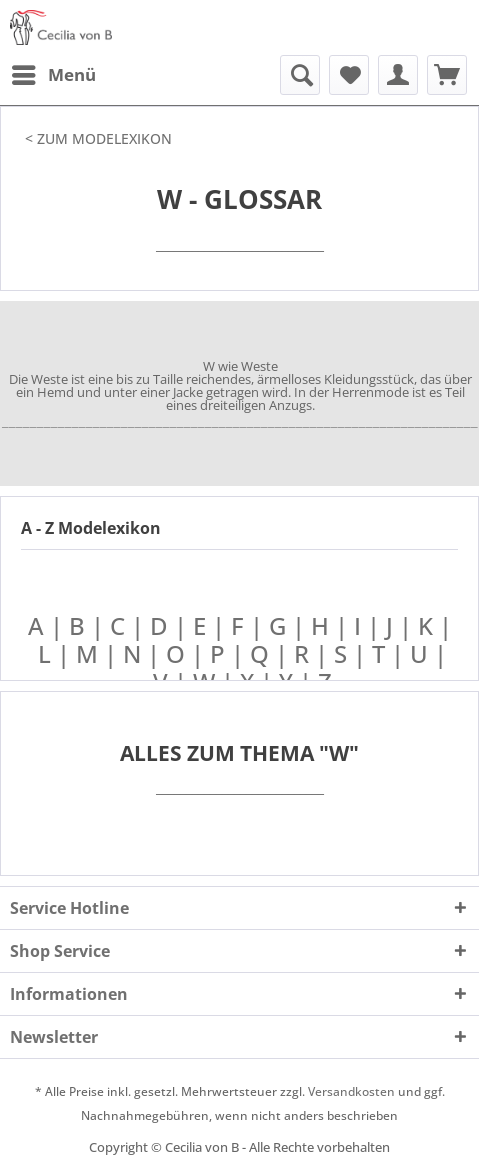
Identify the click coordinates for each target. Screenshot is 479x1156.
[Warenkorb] (447, 75)
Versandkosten (351, 1091)
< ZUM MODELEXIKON (98, 138)
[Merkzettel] (349, 75)
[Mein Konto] (398, 75)
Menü (54, 72)
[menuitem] (53, 75)
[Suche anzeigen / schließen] (300, 75)
